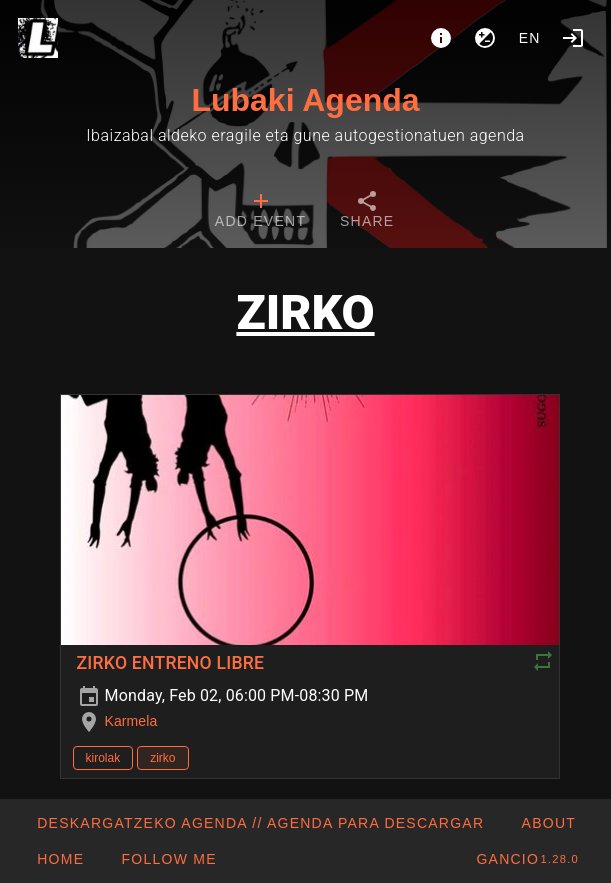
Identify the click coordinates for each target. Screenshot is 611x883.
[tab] (260, 212)
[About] (441, 38)
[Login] (573, 38)
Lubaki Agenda (305, 100)
